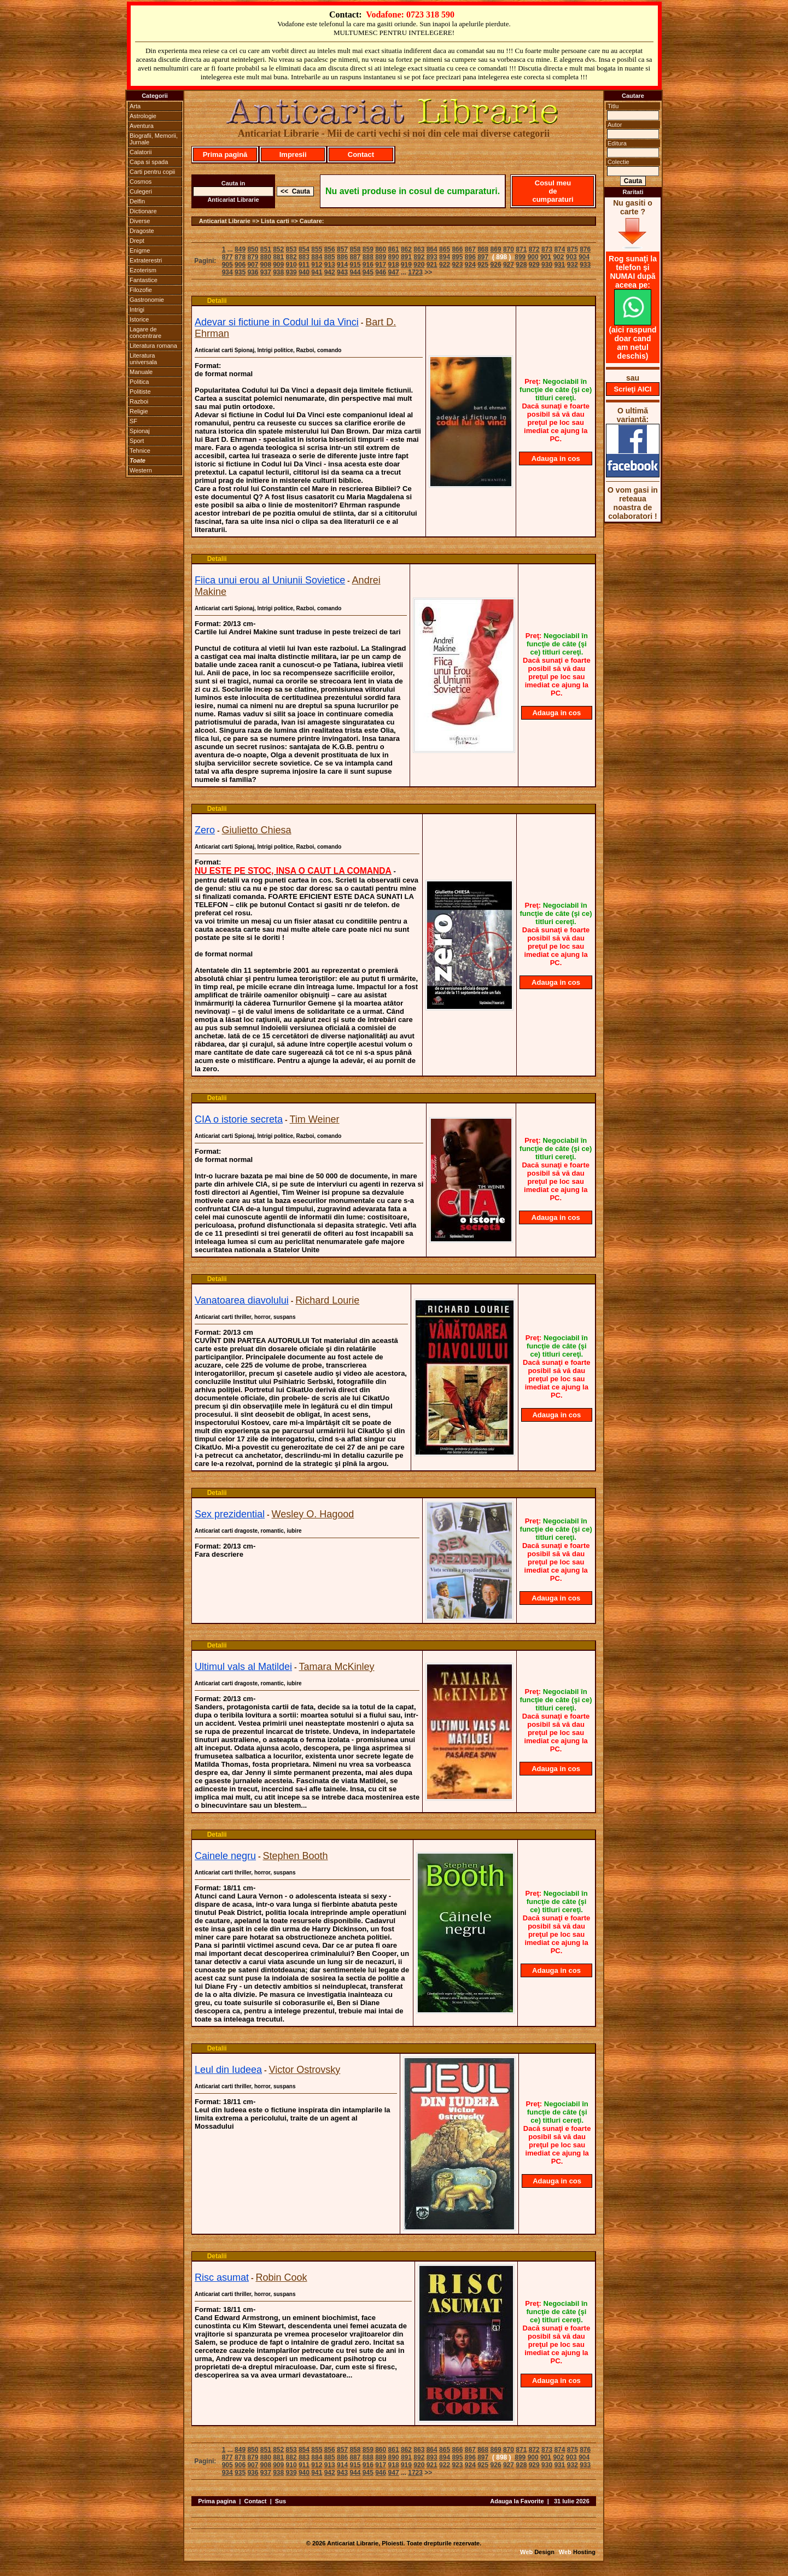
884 (316, 257)
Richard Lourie (327, 1300)
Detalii (217, 301)
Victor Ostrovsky (305, 2069)
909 (278, 264)
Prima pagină (225, 154)
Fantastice (143, 280)
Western (141, 470)
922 (444, 264)
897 (482, 257)
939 (291, 272)
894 (444, 257)
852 (278, 249)
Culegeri (141, 191)
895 (457, 257)
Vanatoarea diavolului (242, 1300)
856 (329, 249)
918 (393, 264)
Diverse (140, 221)
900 (533, 257)
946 (380, 272)
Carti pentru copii (152, 171)
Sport (137, 440)
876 (585, 249)
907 (252, 264)
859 (368, 249)
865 (444, 249)
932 (572, 264)
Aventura (142, 125)
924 (470, 264)
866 (457, 249)
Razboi (139, 401)
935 (240, 272)
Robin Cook (281, 2277)
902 (558, 257)
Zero (205, 830)
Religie (139, 411)
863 (418, 249)
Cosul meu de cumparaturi (552, 191)
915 (354, 264)
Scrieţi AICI (633, 389)
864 (432, 249)
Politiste (140, 391)
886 (342, 257)
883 (304, 257)
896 (470, 257)
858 (354, 249)
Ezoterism (143, 270)
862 (406, 249)
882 (291, 257)
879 (252, 257)
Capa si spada (149, 162)
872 (534, 249)
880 (265, 257)
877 (227, 257)
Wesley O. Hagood (313, 1514)
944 (354, 272)
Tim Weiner (315, 1119)
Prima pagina (217, 2501)
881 (278, 257)
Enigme (140, 250)
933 (585, 264)
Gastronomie (147, 299)
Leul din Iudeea (228, 2069)
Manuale (141, 372)
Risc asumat (222, 2277)
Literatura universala (143, 358)
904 (584, 257)
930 (546, 264)
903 (571, 257)
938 (278, 272)
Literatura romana (153, 345)
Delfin (137, 201)
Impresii (293, 154)
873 (546, 249)
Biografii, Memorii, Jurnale (154, 138)
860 (380, 249)
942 (329, 272)
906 (240, 264)
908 (265, 264)
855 (316, 249)
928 (521, 264)
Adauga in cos (556, 458)
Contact (361, 154)
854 (304, 249)
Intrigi (137, 309)
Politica (139, 381)
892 (418, 257)
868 (482, 249)
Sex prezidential (230, 1514)
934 (227, 272)
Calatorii (140, 152)
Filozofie (141, 290)
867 (470, 249)
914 (342, 264)
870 (508, 249)
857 (342, 249)
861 (393, 249)
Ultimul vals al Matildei (243, 1666)
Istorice (139, 319)
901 (545, 257)
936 (252, 272)
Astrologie (143, 116)
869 (496, 249)
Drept (137, 240)
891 (406, 257)
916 (368, 264)
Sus (280, 2501)
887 (354, 257)
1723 (415, 272)
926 (496, 264)
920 (418, 264)
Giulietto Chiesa (256, 830)
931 (559, 264)
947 (393, 272)
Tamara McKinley (337, 1666)
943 (342, 272)
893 (432, 257)
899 (520, 257)
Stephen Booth (295, 1855)
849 (240, 249)
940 (304, 272)
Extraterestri (146, 260)
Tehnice (140, 450)
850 (252, 249)
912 (316, 264)
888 (368, 257)
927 (508, 264)
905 (227, 264)
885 (329, 257)
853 (291, 249)
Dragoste (142, 230)
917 (380, 264)
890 (393, 257)
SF (133, 421)
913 (329, 264)
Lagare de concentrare (145, 332)
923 (457, 264)
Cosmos (140, 181)
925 (482, 264)
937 (265, 272)
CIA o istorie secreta (239, 1119)
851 (265, 249)
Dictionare (143, 211)
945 (368, 272)
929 (534, 264)
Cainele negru (225, 1855)
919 (406, 264)
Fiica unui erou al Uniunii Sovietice (270, 580)
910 (291, 264)
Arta (135, 106)
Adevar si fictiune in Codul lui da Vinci (277, 322)
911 (304, 264)
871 (521, 249)
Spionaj (140, 431)
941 (316, 272)
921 (432, 264)
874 (559, 249)
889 (380, 257)
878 (240, 257)
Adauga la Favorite (517, 2501)
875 (572, 249)
